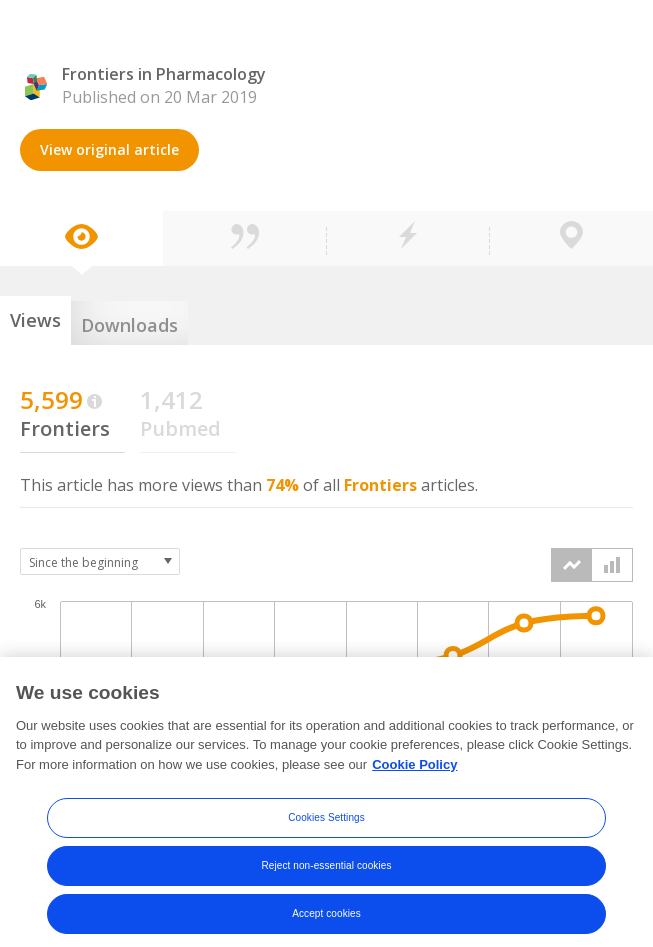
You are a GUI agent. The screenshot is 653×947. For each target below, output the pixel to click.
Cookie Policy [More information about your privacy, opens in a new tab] (414, 772)
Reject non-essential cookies (326, 874)
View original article (109, 149)
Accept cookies (326, 922)
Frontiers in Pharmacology (164, 74)
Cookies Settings (326, 826)
